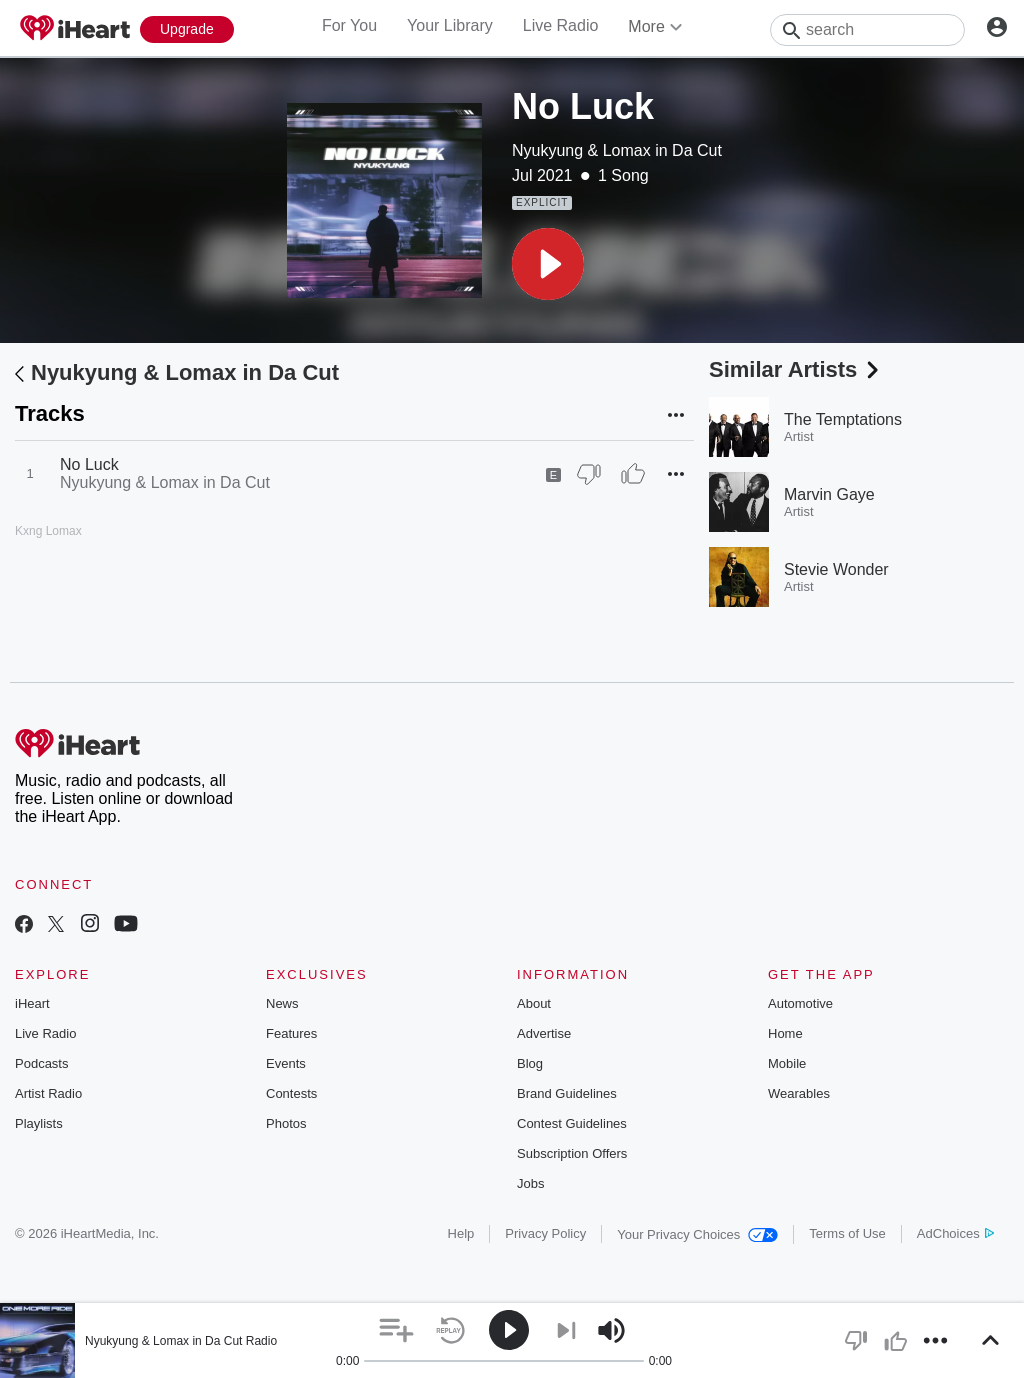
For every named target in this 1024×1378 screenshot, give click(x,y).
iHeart (32, 1003)
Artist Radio (48, 1093)
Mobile (787, 1063)
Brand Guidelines (567, 1093)
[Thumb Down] (589, 474)
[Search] (867, 30)
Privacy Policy (545, 1233)
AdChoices (955, 1233)
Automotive (800, 1003)
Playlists (39, 1123)
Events (286, 1063)
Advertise (544, 1033)
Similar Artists (796, 369)
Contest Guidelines (572, 1123)
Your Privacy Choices (697, 1234)
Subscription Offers (572, 1153)
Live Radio (561, 25)
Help (461, 1233)
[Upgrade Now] (187, 29)
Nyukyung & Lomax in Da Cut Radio (181, 1341)
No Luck (89, 464)
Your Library (450, 25)
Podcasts (41, 1063)
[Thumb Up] (633, 474)
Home (785, 1033)
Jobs (530, 1183)
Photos (286, 1123)
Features (291, 1033)
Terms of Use (847, 1233)
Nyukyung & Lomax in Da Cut (617, 150)
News (282, 1003)
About (534, 1003)
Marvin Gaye (829, 494)
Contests (291, 1093)
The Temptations (843, 419)
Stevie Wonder (836, 569)
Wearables (799, 1093)
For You (349, 25)
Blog (530, 1063)
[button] (548, 264)
